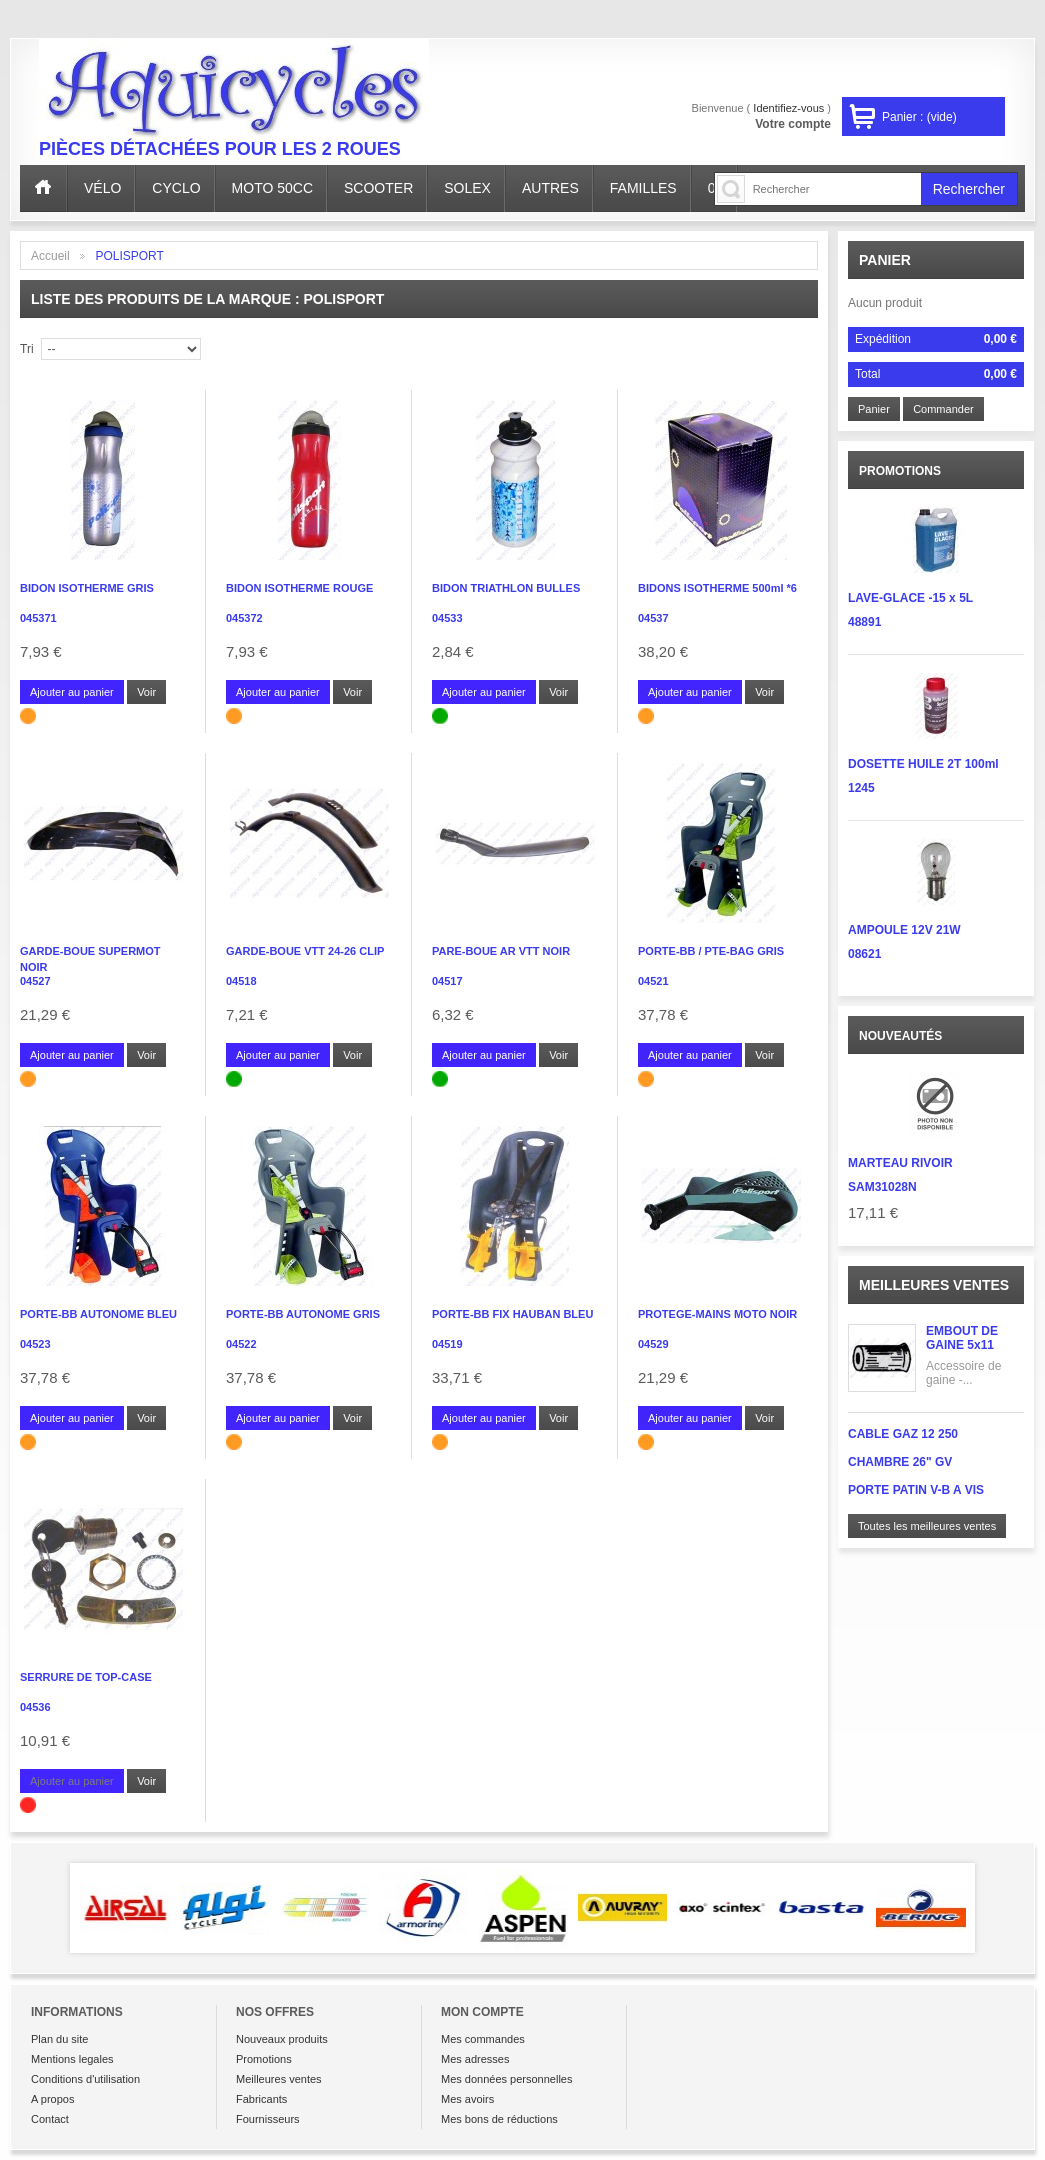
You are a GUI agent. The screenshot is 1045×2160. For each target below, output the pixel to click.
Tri (27, 349)
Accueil (50, 256)
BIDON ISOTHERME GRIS (87, 588)
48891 (864, 622)
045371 (38, 618)
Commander (943, 409)
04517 (447, 981)
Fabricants (261, 2099)
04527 (35, 981)
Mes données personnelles (506, 2079)
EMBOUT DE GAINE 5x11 (962, 1338)
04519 (447, 1344)
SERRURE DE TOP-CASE (86, 1677)
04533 (447, 618)
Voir (146, 692)
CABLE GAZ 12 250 (903, 1434)
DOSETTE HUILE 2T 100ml (923, 764)
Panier (885, 260)
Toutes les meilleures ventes (927, 1526)
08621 (864, 954)
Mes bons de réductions (499, 2119)
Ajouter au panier (72, 692)
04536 (35, 1707)
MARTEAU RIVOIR (900, 1163)
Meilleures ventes (934, 1285)
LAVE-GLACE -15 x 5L (910, 598)
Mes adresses (475, 2059)
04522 (241, 1344)
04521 (653, 981)
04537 (653, 618)
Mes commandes (483, 2039)
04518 (241, 981)
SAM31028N (882, 1187)
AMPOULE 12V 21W (904, 930)
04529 (653, 1344)
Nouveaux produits (282, 2039)
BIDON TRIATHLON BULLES (506, 588)
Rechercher (969, 189)
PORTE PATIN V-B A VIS (916, 1490)
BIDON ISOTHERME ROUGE (299, 588)
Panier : (919, 117)
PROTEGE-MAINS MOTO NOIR (717, 1314)
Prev (41, 1908)
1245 (861, 788)
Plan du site (59, 2039)
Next (1004, 1908)
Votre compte (793, 124)
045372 (244, 618)
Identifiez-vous (788, 108)
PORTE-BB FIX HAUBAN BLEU (512, 1314)
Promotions (264, 2059)
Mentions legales (72, 2059)
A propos (52, 2099)
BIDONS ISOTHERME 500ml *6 (717, 588)
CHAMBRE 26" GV (900, 1462)
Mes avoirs (467, 2099)
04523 (35, 1344)
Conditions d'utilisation (85, 2079)
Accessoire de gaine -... (963, 1373)
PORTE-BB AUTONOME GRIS (303, 1314)
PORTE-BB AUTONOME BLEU (98, 1314)
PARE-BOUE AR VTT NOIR (501, 951)
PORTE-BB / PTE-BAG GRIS (711, 951)
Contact (50, 2119)
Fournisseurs (268, 2119)
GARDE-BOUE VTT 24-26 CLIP (305, 951)
